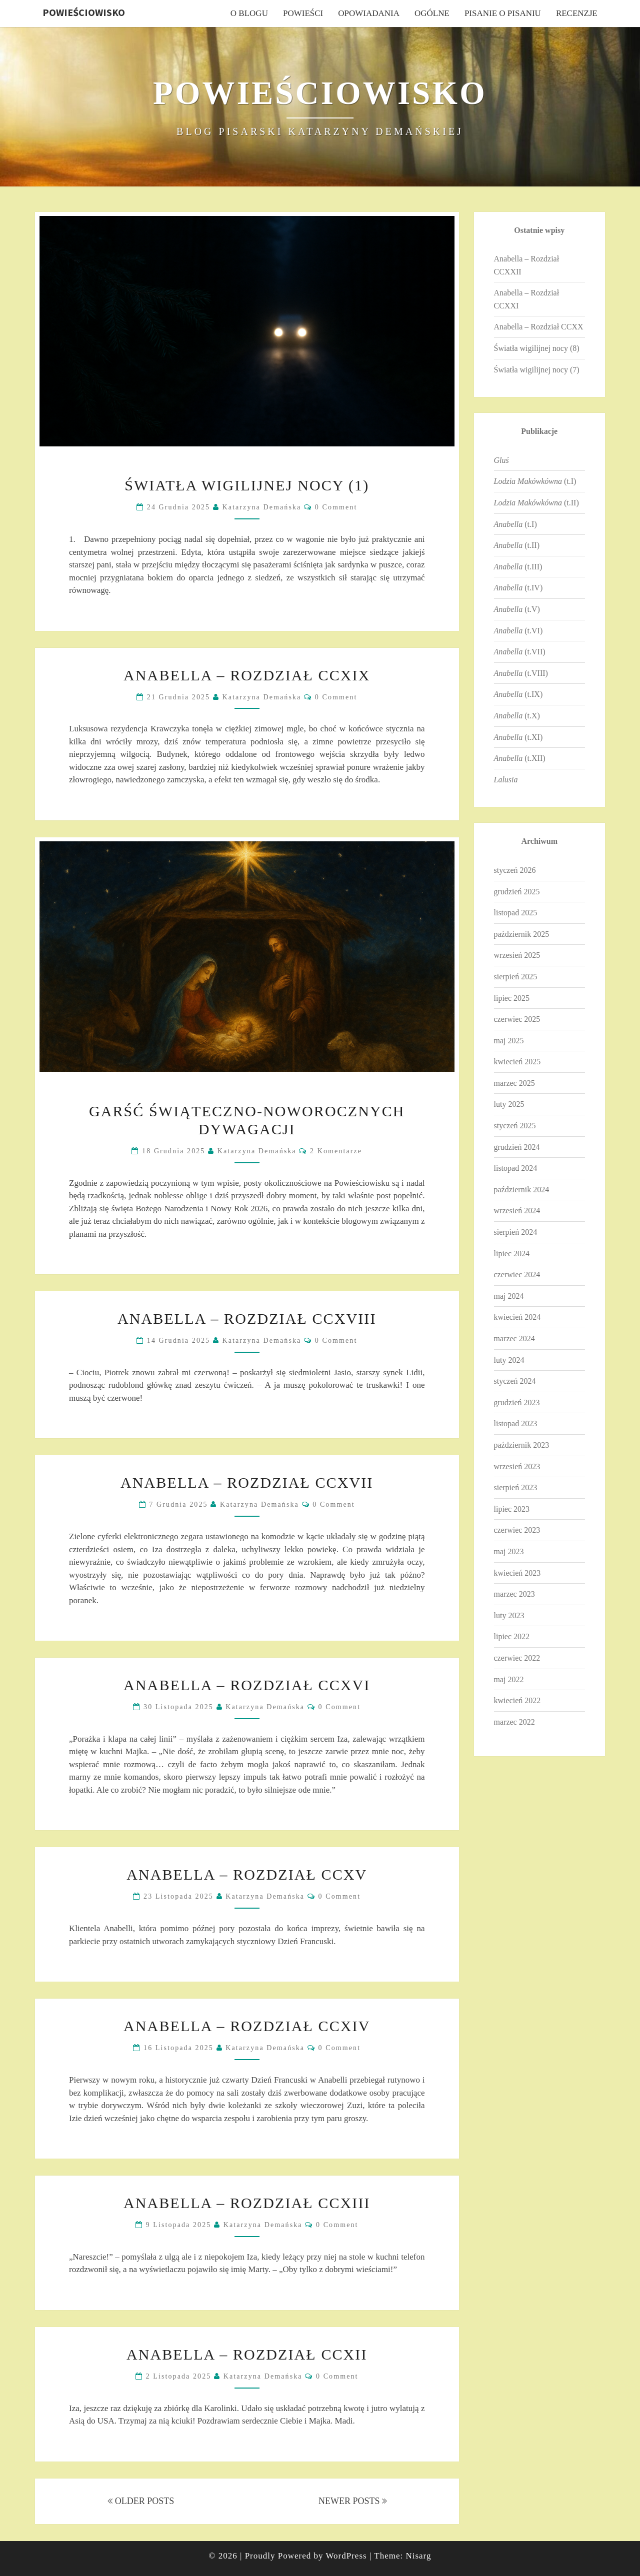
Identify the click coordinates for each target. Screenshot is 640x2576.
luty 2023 (509, 1615)
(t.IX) (518, 694)
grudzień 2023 (517, 1402)
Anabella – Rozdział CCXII (247, 2354)
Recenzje (577, 13)
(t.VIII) (521, 673)
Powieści (303, 13)
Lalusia (506, 779)
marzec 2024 (514, 1338)
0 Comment (336, 507)
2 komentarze (336, 1151)
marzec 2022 (514, 1722)
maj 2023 (509, 1551)
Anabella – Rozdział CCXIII (247, 2203)
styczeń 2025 (515, 1125)
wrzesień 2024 (517, 1210)
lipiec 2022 (512, 1636)
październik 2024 (522, 1189)
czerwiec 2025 (517, 1019)
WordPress (346, 2556)
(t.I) (535, 481)
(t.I (514, 524)
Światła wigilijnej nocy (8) (537, 348)
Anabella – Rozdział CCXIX (247, 675)
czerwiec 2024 (517, 1274)
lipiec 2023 (512, 1509)
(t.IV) (518, 587)
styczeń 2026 (515, 870)
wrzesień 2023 (517, 1466)
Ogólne (432, 13)
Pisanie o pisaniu (502, 13)
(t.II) (536, 502)
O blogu (249, 13)
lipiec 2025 (512, 998)
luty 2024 (509, 1360)
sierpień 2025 (516, 976)
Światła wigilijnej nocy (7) (537, 369)
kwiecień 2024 (517, 1317)
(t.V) (517, 609)
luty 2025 (509, 1104)
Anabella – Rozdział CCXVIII (247, 1318)
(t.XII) (520, 758)
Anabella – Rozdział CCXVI (247, 1685)
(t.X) (517, 715)
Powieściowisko (83, 12)
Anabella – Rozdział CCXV (246, 1874)
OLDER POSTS (141, 2501)
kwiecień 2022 (517, 1700)
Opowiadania (369, 13)
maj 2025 (509, 1040)
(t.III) (518, 566)
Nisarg (418, 2556)
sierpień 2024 (516, 1232)
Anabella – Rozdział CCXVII (246, 1482)
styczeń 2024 (515, 1381)
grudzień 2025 (517, 891)
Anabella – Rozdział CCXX (539, 326)
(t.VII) (520, 651)
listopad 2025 (516, 912)
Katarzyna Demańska (262, 507)
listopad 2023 (516, 1423)
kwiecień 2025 (517, 1061)
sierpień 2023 (516, 1487)
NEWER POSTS (352, 2501)
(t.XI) (518, 737)
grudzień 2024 (517, 1147)
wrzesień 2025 (517, 955)
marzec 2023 (514, 1594)
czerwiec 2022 (517, 1658)
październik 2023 (522, 1445)
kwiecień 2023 (517, 1573)
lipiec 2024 (512, 1253)
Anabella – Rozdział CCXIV (247, 2026)
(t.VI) (518, 630)
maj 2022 (509, 1679)
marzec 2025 (514, 1083)
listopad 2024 (516, 1168)
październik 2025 (522, 934)
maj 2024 (509, 1296)
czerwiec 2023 (517, 1530)
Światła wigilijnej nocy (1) (246, 485)
